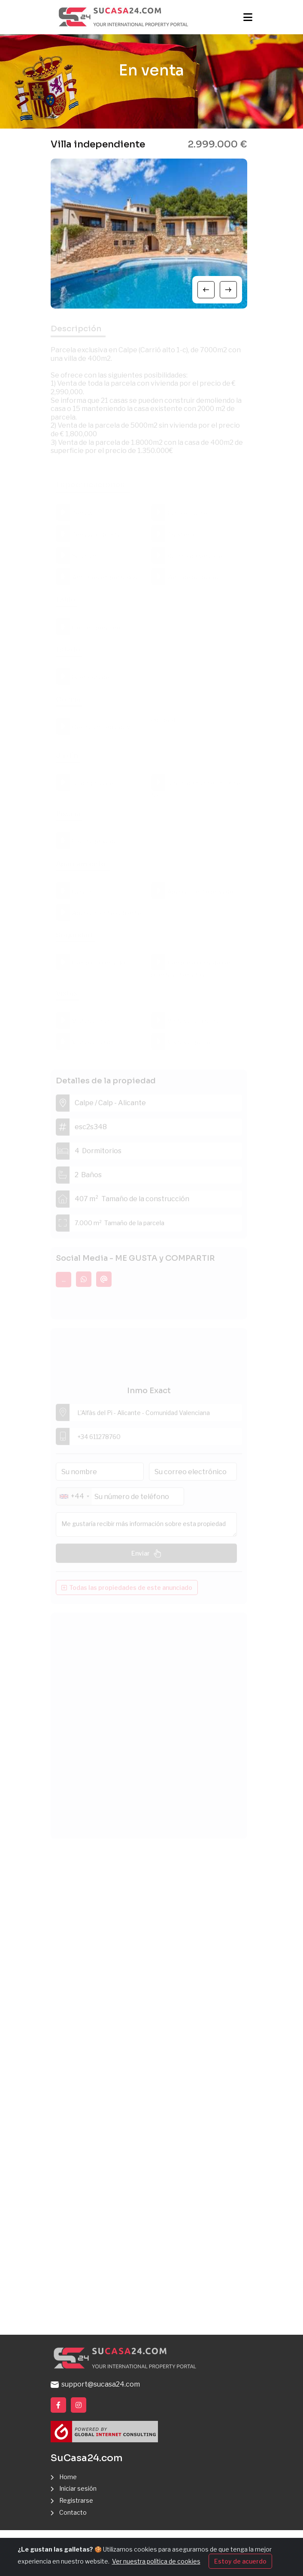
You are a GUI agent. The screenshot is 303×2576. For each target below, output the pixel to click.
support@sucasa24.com (95, 2384)
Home (68, 2476)
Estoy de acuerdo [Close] (240, 2561)
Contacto (73, 2512)
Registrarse (76, 2500)
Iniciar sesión (78, 2488)
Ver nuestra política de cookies (156, 2561)
